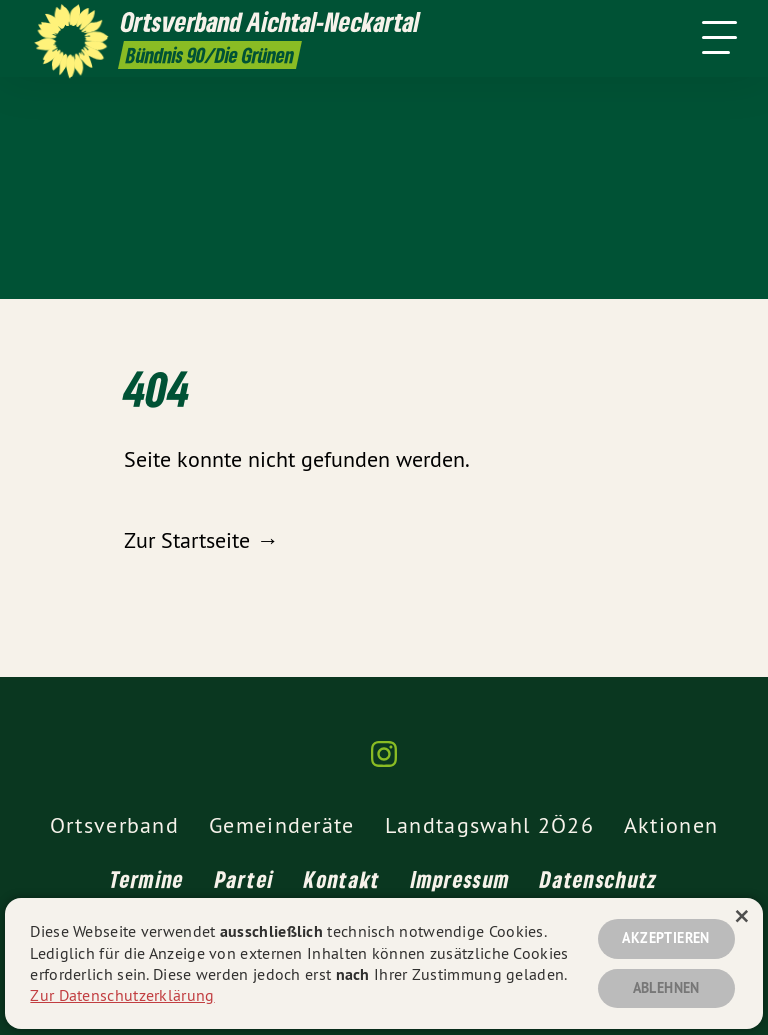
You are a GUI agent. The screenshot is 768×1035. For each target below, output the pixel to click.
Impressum (461, 879)
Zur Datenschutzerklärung (122, 995)
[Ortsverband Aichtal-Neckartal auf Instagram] (384, 762)
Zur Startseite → (201, 540)
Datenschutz (598, 879)
